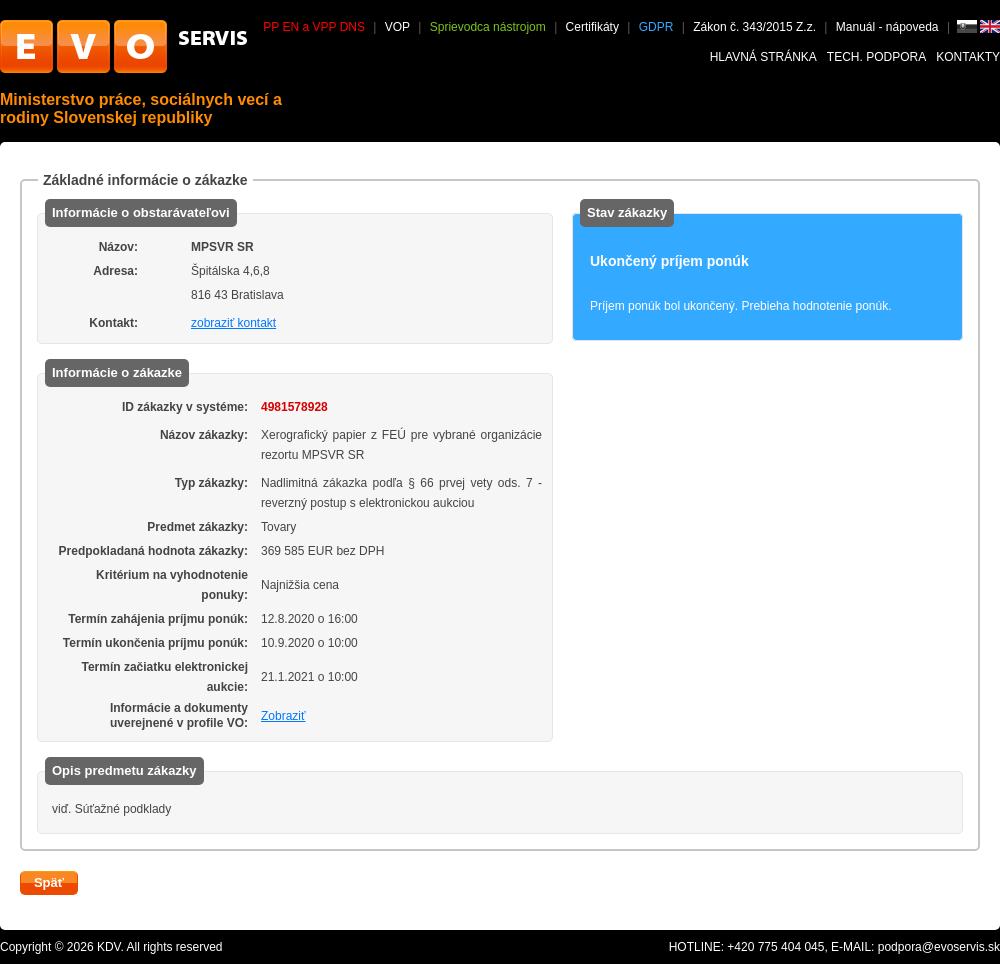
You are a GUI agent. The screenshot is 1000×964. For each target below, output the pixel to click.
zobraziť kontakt (233, 323)
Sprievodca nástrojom (488, 27)
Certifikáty (592, 27)
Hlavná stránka (763, 57)
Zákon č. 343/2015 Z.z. (754, 27)
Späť (49, 882)
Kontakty (968, 57)
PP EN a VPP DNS (314, 27)
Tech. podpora (876, 57)
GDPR (656, 27)
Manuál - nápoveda (889, 27)
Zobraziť (283, 716)
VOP (397, 27)
